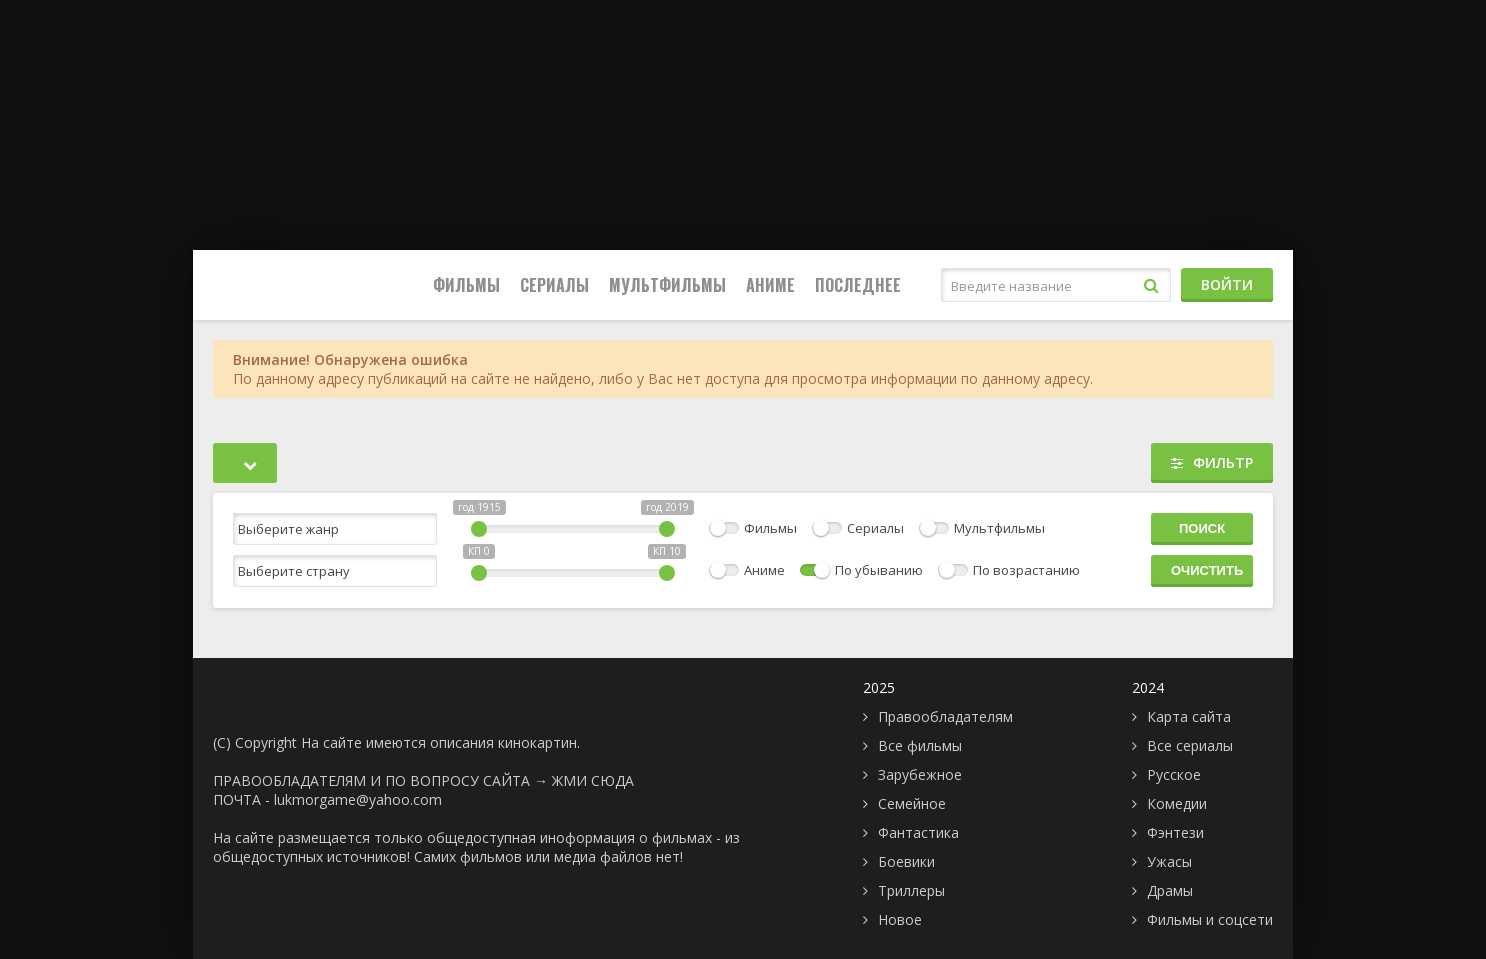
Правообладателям (945, 716)
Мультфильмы (667, 285)
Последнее (858, 285)
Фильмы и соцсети (1210, 919)
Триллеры (911, 890)
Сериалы (554, 285)
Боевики (906, 861)
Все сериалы (1190, 745)
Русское (1174, 774)
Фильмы (466, 285)
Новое (900, 919)
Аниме (770, 285)
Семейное (912, 803)
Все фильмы (920, 745)
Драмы (1170, 890)
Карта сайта (1189, 716)
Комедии (1177, 803)
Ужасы (1169, 861)
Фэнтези (1175, 832)
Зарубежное (920, 774)
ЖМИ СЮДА (593, 780)
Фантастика (918, 832)
